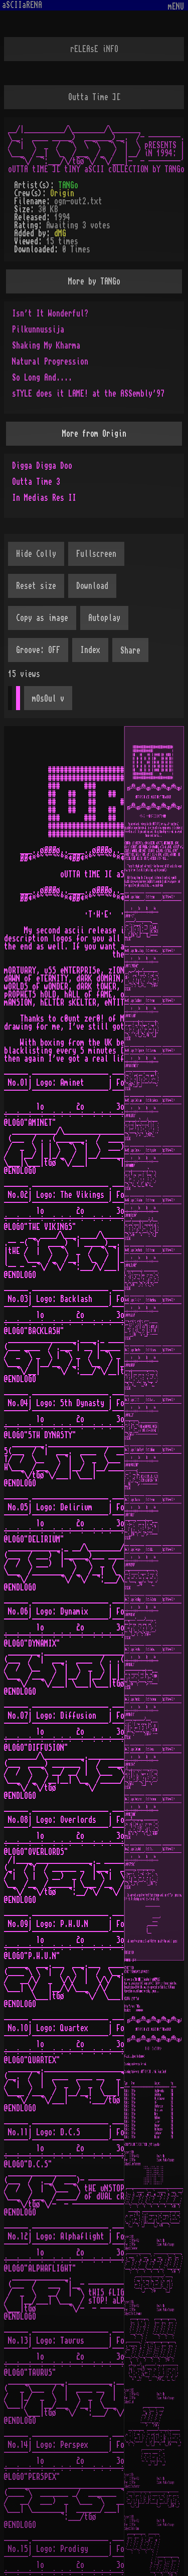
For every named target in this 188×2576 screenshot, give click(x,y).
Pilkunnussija (38, 330)
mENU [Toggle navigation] (176, 7)
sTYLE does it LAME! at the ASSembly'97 (88, 394)
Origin (62, 193)
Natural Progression (50, 362)
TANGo (68, 185)
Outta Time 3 (36, 482)
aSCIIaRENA (22, 5)
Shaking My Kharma (46, 346)
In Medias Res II (44, 498)
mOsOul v (48, 699)
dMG (60, 233)
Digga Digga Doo (42, 466)
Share (130, 651)
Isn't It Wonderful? (50, 313)
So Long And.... (42, 378)
